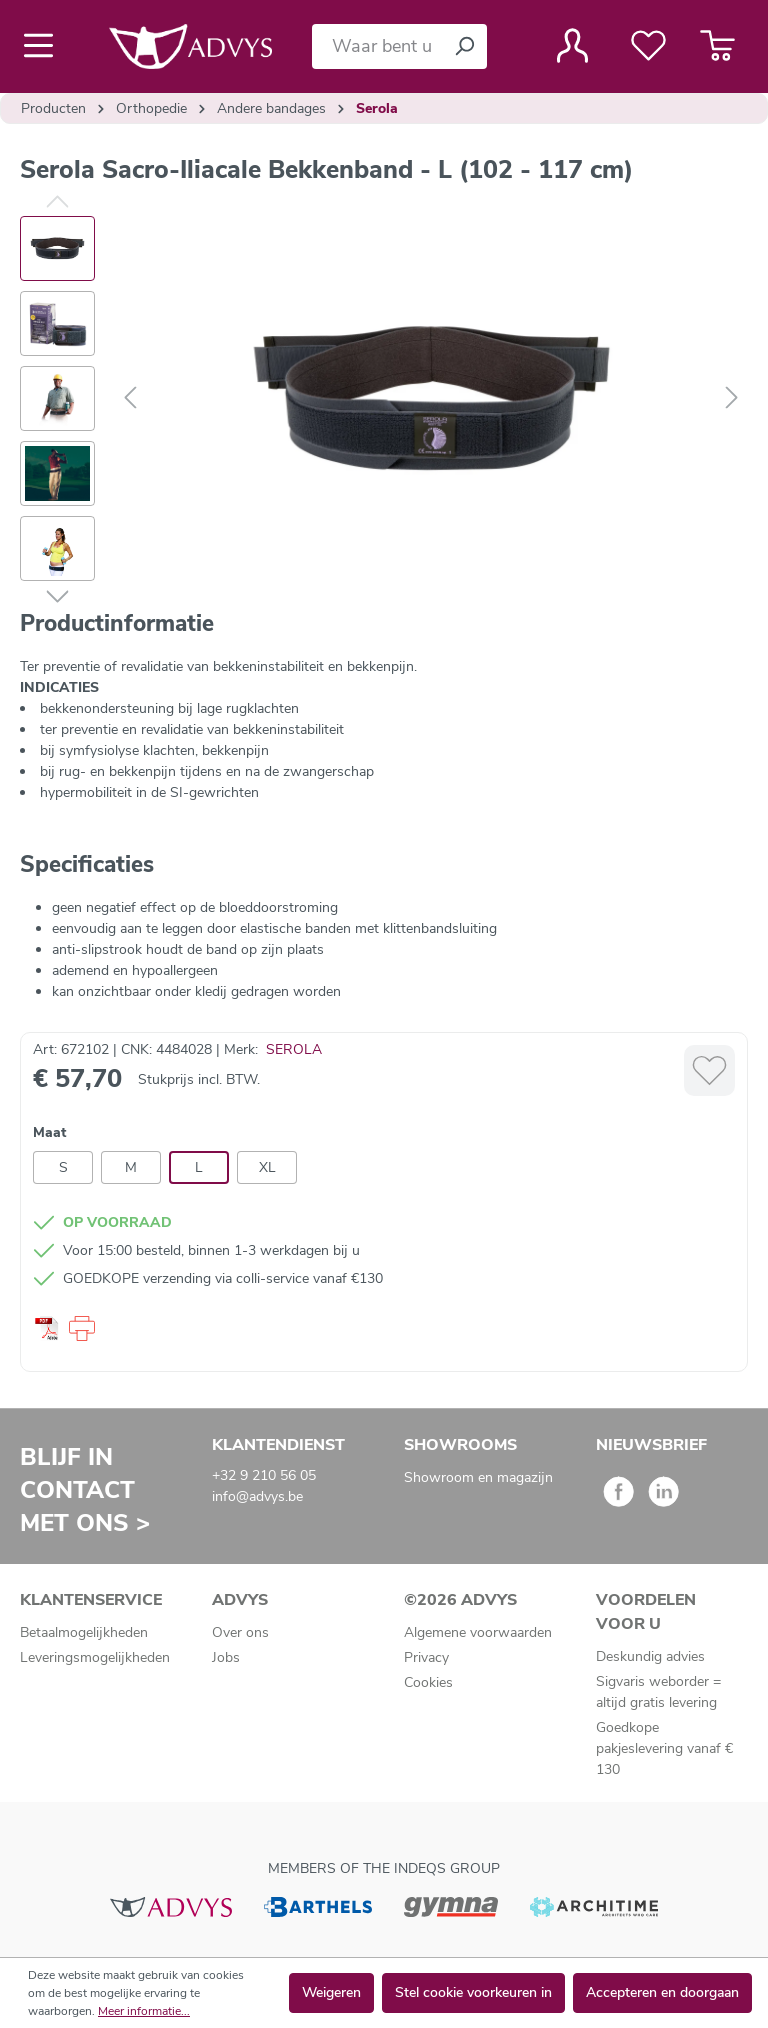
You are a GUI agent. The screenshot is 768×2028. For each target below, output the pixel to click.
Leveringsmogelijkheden (95, 1657)
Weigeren (331, 1992)
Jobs (226, 1657)
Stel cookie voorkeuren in (473, 1992)
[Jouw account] (572, 46)
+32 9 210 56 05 (264, 1475)
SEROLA (294, 1049)
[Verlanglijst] (648, 46)
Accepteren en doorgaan (662, 1992)
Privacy (426, 1657)
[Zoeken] (464, 46)
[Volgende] (732, 398)
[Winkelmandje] (717, 46)
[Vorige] (130, 398)
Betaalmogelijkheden (84, 1632)
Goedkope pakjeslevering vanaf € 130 (664, 1748)
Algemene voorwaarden (478, 1632)
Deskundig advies (650, 1656)
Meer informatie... (144, 2011)
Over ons (240, 1632)
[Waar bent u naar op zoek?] (377, 46)
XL (267, 1167)
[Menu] (44, 46)
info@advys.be (257, 1496)
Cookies (428, 1682)
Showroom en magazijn (478, 1477)
